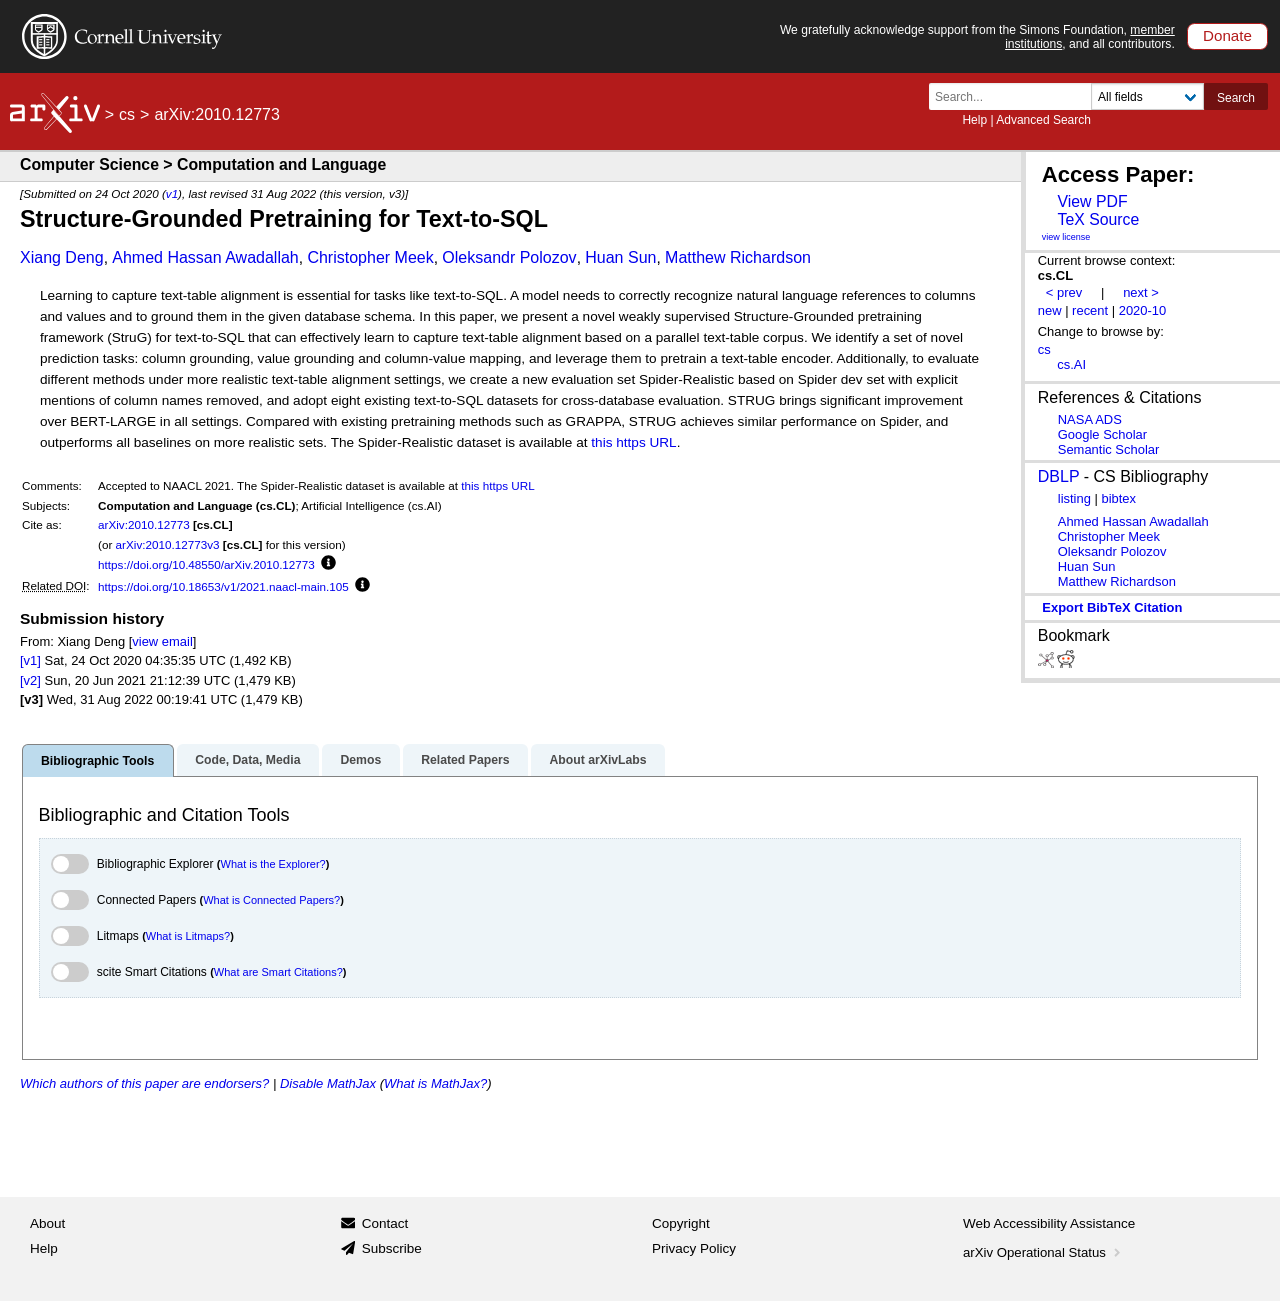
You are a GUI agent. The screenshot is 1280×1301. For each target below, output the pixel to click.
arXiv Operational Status (1043, 1252)
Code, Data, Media (247, 760)
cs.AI (1071, 364)
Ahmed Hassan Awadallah (205, 257)
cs (127, 114)
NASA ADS (1090, 419)
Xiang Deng (62, 257)
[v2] (30, 680)
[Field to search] (1147, 96)
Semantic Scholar (1109, 449)
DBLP (1059, 476)
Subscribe (392, 1248)
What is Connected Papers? (271, 900)
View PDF (1092, 201)
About (47, 1223)
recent (1090, 310)
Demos (360, 760)
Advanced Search (1043, 120)
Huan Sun (620, 257)
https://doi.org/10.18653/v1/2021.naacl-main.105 (223, 586)
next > (1141, 292)
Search (1236, 98)
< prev (1064, 292)
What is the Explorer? (273, 864)
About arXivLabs (597, 760)
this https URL (633, 442)
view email (162, 641)
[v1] (30, 660)
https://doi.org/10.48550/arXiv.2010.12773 (206, 564)
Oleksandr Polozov (509, 257)
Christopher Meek (370, 257)
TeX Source (1098, 219)
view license (1066, 237)
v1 (172, 193)
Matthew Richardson (738, 257)
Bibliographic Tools (97, 761)
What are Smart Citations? (278, 972)
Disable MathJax (328, 1083)
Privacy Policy (694, 1248)
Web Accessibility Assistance (1049, 1223)
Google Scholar (1102, 434)
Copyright (681, 1223)
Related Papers (465, 760)
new (1050, 310)
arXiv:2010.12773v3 (168, 544)
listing (1074, 498)
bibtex (1118, 498)
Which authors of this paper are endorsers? (144, 1083)
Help (974, 120)
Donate (1227, 35)
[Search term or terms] (1016, 96)
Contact (385, 1223)
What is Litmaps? (188, 936)
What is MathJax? (435, 1083)
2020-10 (1143, 310)
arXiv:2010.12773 (144, 524)
